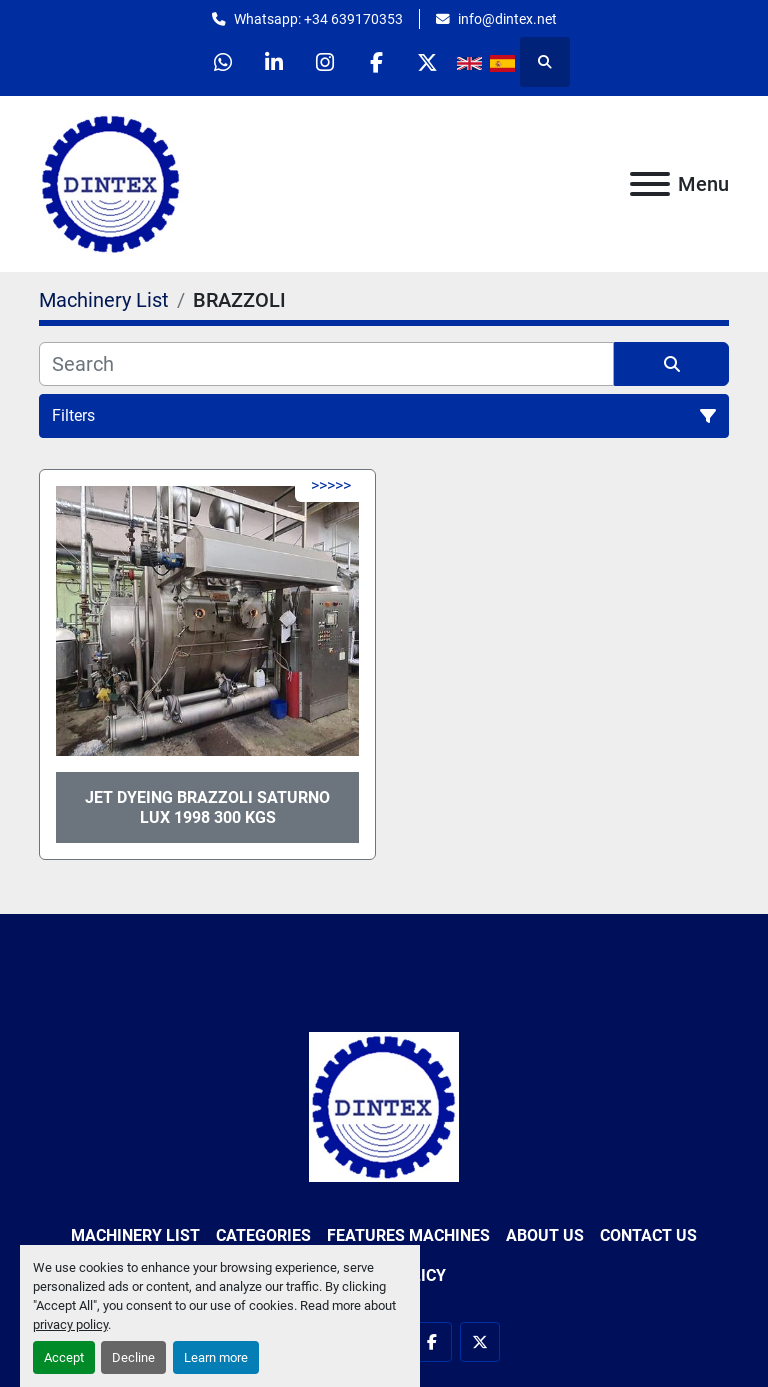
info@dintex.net (507, 19)
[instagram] (325, 62)
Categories (263, 1235)
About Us (545, 1235)
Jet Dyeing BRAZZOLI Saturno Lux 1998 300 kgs (207, 807)
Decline (133, 1357)
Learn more (216, 1357)
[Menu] (650, 184)
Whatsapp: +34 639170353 (318, 19)
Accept (64, 1357)
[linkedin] (274, 62)
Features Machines (408, 1235)
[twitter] (427, 62)
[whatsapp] (223, 62)
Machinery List (135, 1235)
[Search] (326, 364)
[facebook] (376, 62)
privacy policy (70, 1324)
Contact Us (648, 1235)
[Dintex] (384, 1105)
